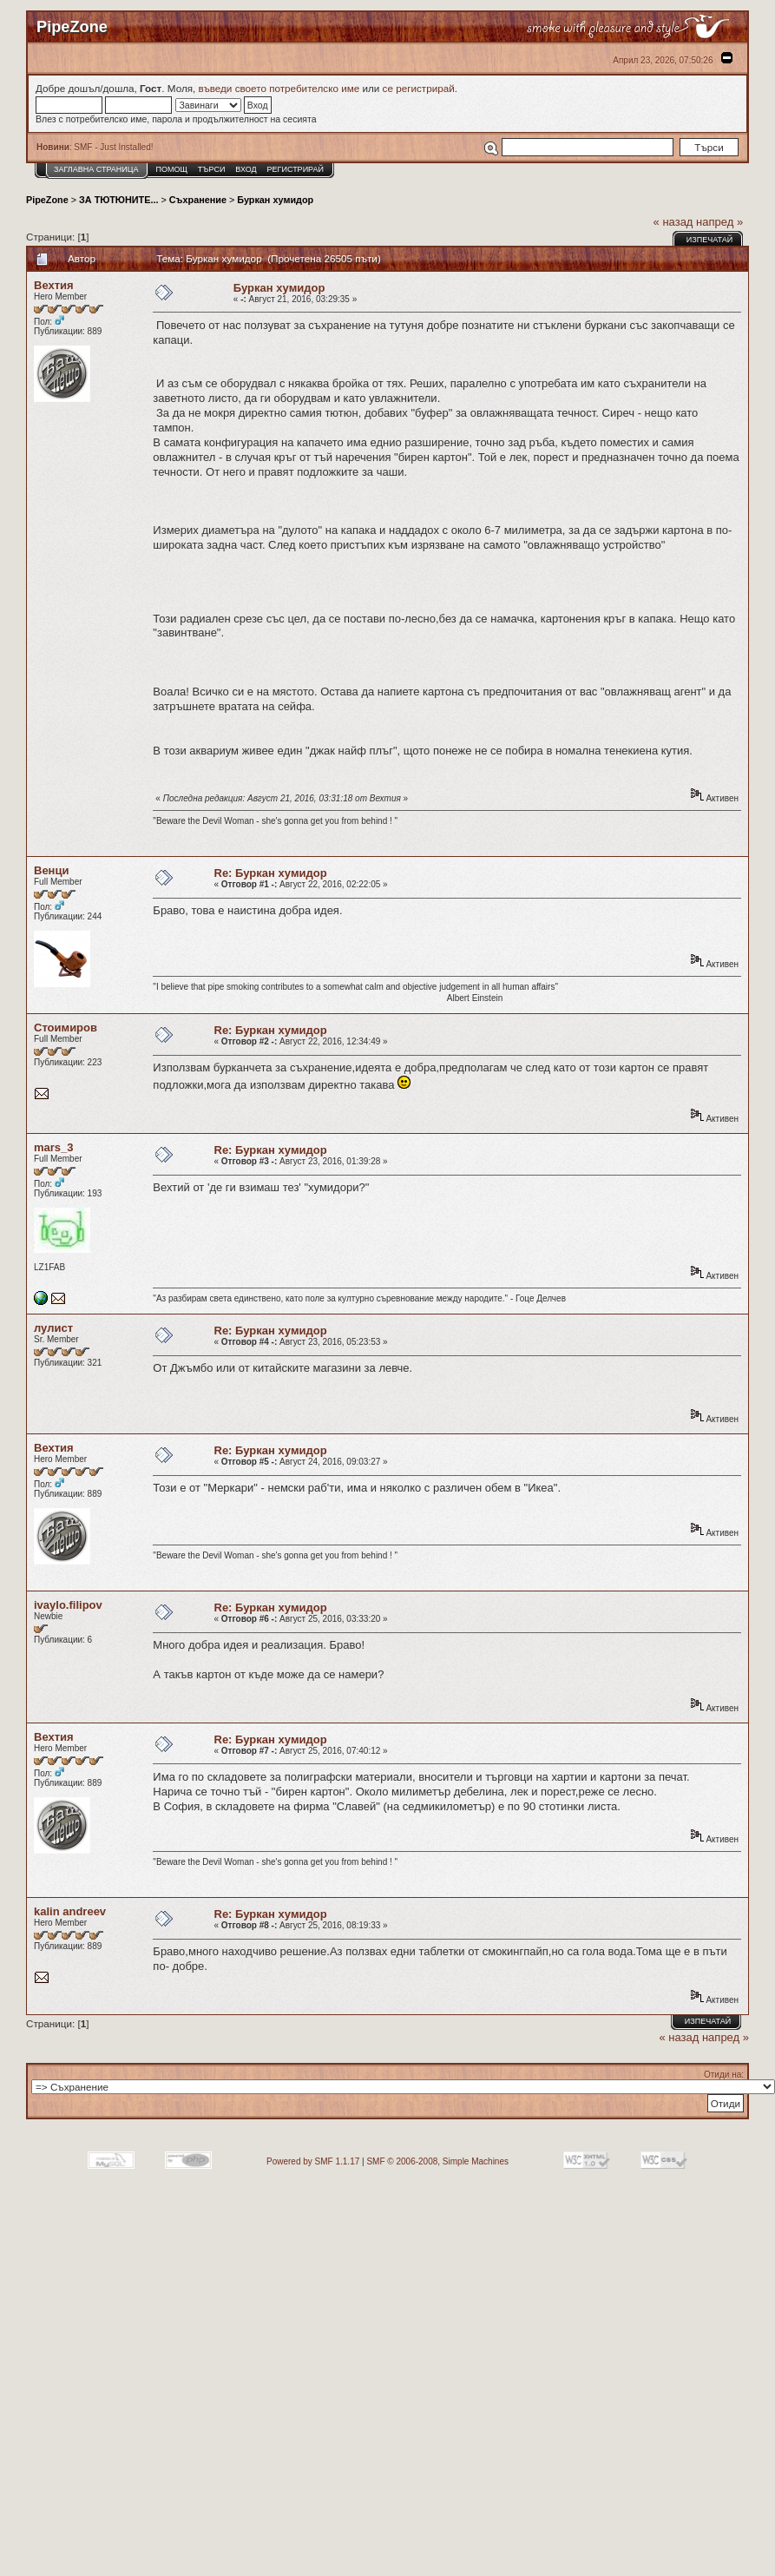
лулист (53, 1327)
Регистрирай (295, 169)
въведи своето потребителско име (279, 88)
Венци (51, 870)
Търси (212, 169)
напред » (719, 221)
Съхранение (198, 199)
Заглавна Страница (96, 169)
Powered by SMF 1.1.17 (312, 2161)
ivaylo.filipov (68, 1604)
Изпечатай (709, 239)
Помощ (171, 169)
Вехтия (54, 285)
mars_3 (54, 1147)
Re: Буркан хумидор (270, 873)
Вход (245, 169)
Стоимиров (65, 1027)
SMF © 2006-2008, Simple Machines (437, 2161)
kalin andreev (70, 1911)
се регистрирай (419, 88)
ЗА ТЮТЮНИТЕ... (118, 199)
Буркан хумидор (275, 199)
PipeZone (47, 199)
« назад (673, 221)
